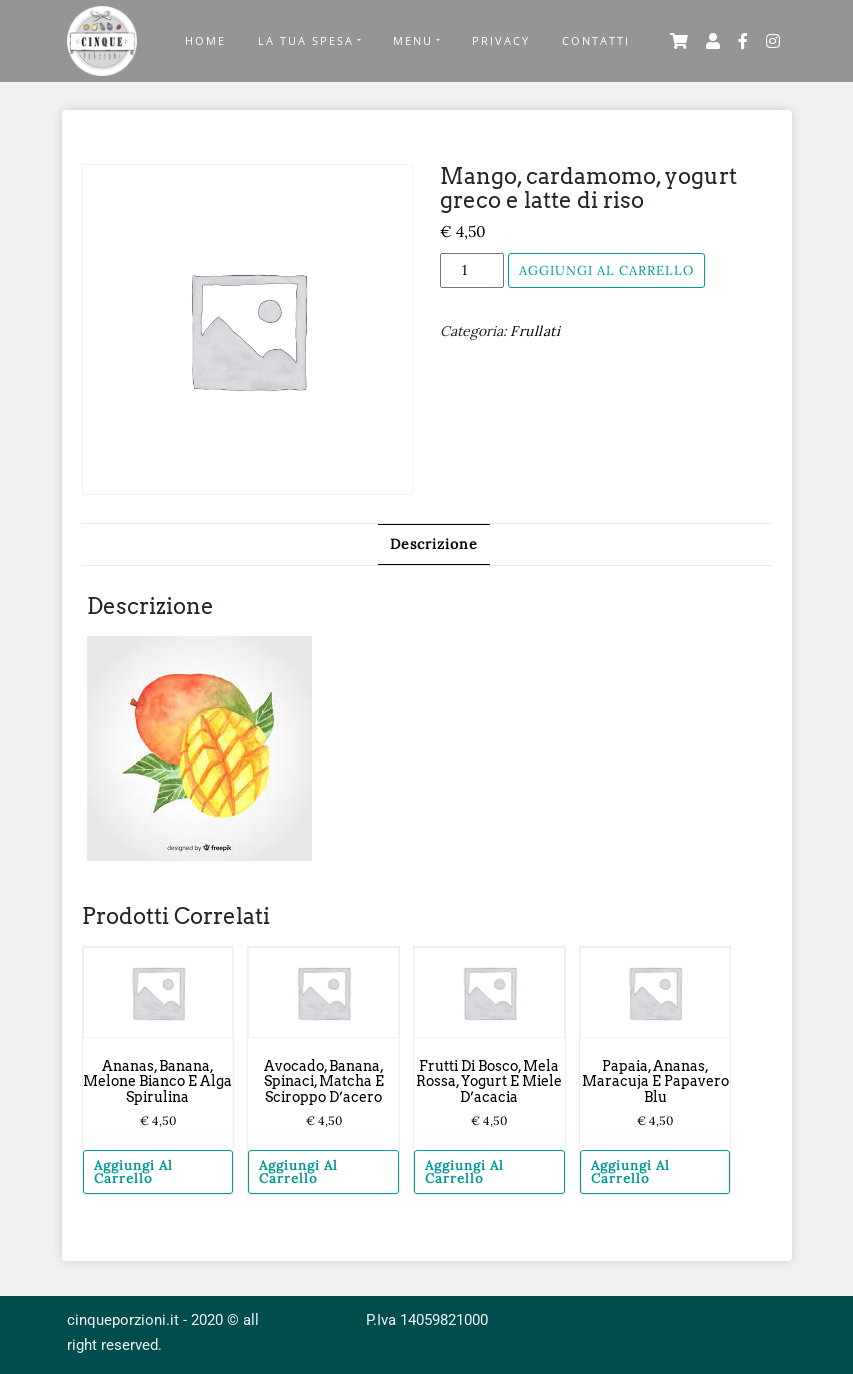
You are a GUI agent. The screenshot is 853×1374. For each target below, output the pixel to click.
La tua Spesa (306, 40)
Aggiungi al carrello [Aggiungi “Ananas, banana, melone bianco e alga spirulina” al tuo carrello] (133, 1172)
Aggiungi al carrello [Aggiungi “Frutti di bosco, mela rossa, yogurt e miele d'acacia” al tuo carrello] (464, 1172)
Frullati (535, 331)
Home (205, 40)
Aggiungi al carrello (606, 270)
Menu (413, 40)
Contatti (596, 40)
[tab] (434, 544)
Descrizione (434, 544)
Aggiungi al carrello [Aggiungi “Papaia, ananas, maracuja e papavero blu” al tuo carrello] (630, 1172)
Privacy (501, 40)
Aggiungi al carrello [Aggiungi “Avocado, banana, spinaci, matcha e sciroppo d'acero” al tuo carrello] (298, 1172)
